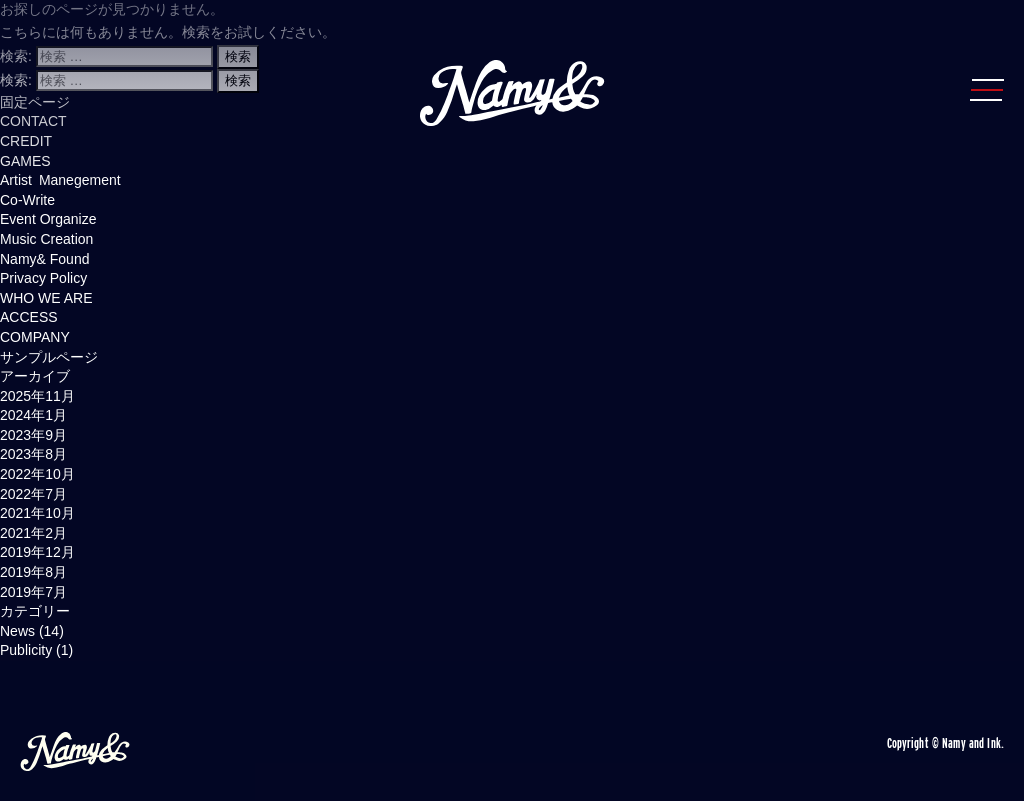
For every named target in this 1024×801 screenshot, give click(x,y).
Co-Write (27, 200)
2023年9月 (33, 435)
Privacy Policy (43, 278)
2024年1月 (33, 415)
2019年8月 (33, 572)
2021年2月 (33, 533)
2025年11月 (37, 396)
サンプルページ (49, 357)
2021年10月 (37, 513)
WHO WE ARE (46, 298)
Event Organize (48, 219)
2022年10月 (37, 474)
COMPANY (35, 337)
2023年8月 (33, 454)
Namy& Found (44, 259)
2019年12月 (37, 552)
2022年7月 (33, 494)
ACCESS (29, 317)
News (17, 631)
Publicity (26, 650)
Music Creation (46, 239)
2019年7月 (33, 592)
